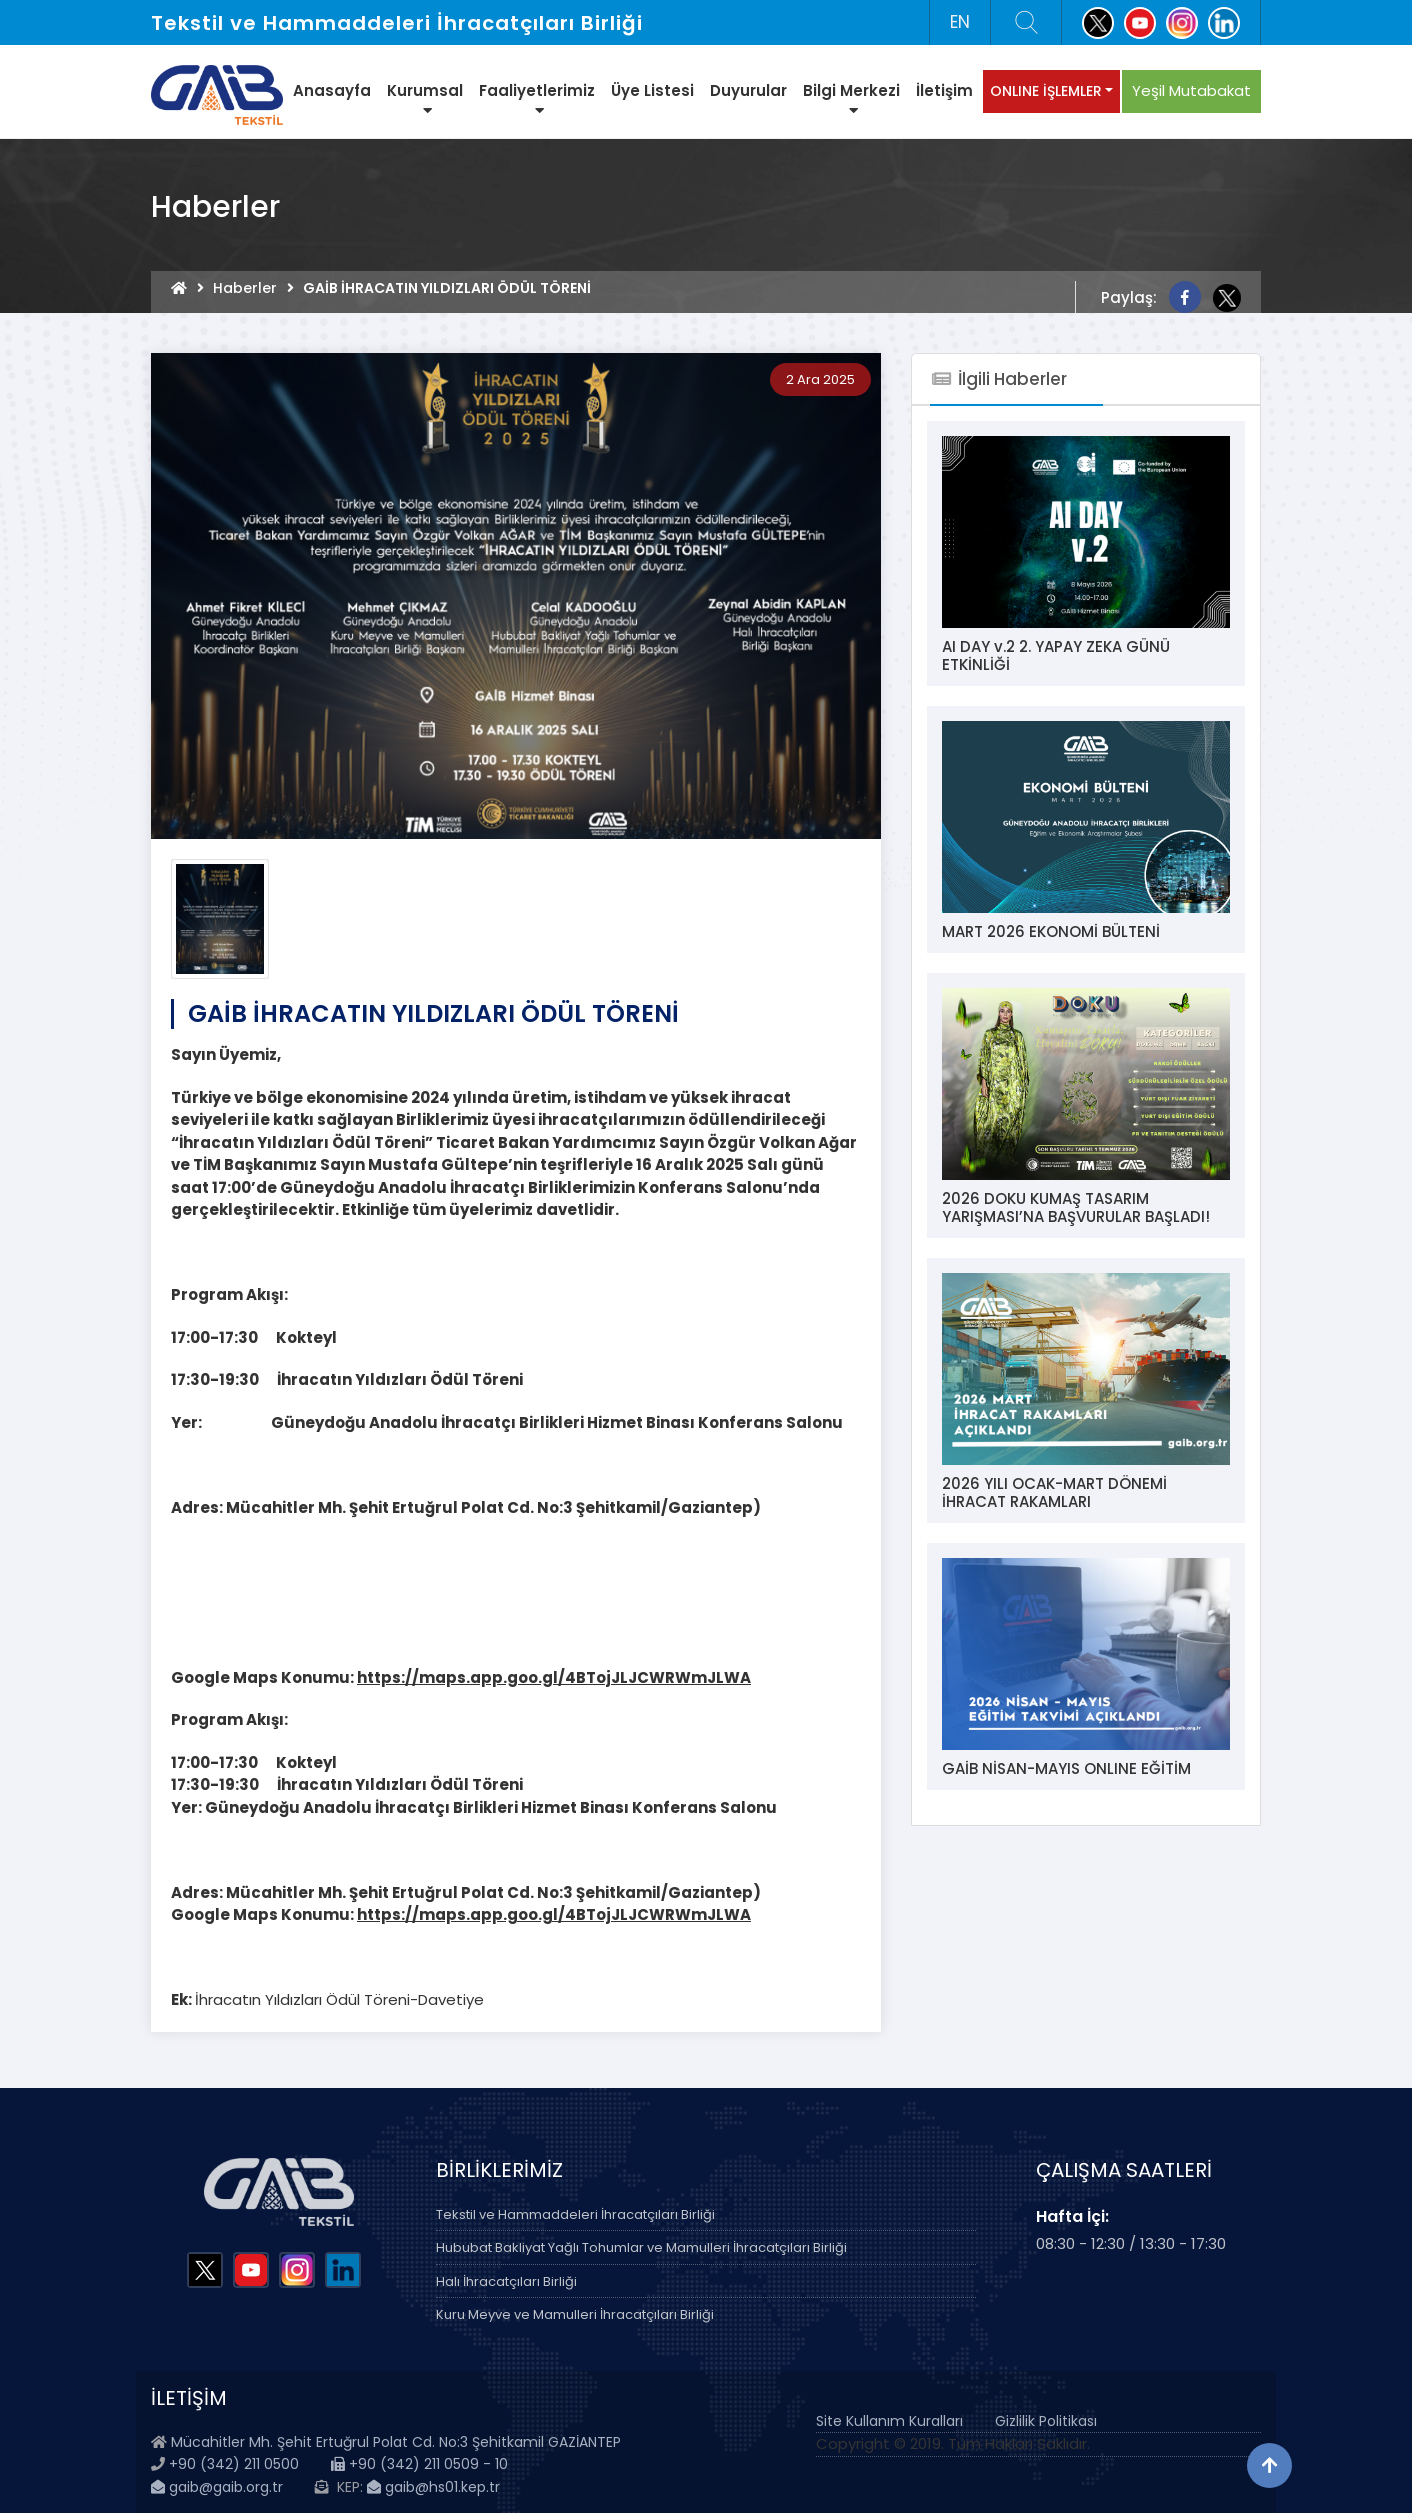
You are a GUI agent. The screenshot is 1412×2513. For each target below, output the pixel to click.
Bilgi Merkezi (851, 99)
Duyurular (748, 90)
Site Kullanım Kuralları (889, 2421)
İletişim (944, 90)
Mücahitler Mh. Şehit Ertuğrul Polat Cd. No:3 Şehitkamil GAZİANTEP (396, 2442)
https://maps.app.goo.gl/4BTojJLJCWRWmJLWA (554, 1677)
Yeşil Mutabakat (1191, 90)
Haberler (245, 288)
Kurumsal (425, 99)
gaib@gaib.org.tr (217, 2487)
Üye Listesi (652, 90)
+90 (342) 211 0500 (234, 2464)
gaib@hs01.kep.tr (433, 2487)
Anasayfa (332, 90)
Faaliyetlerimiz (537, 99)
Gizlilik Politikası (1046, 2421)
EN (960, 22)
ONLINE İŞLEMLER (1046, 91)
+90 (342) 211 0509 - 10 (419, 2464)
